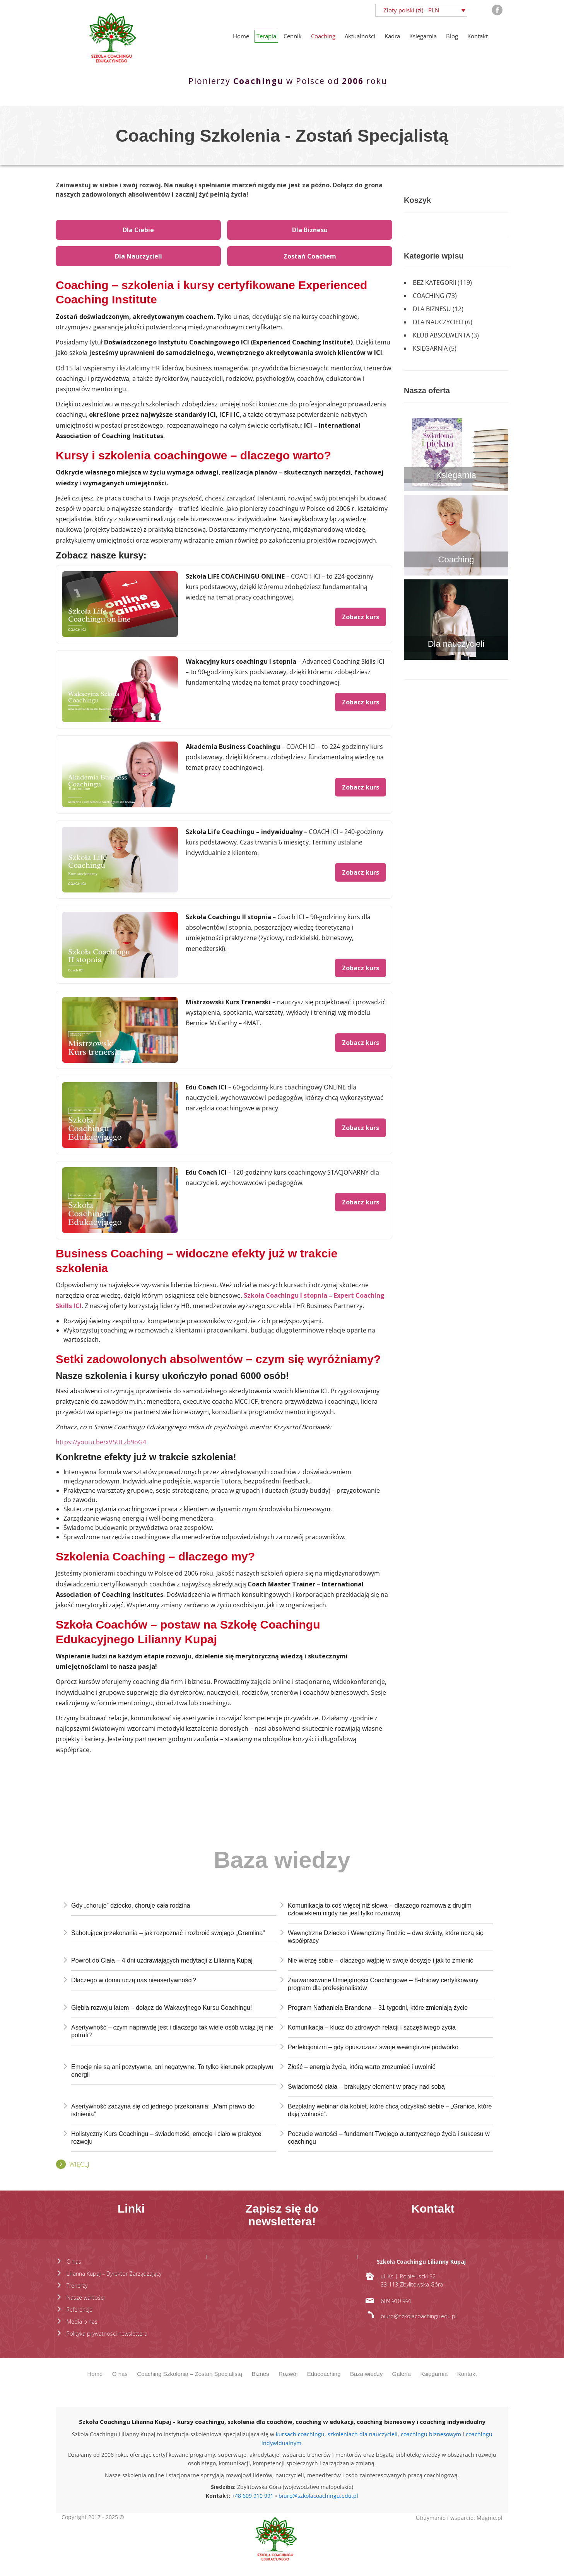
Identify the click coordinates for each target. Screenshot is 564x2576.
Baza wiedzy (366, 2373)
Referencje (79, 2309)
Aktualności (360, 36)
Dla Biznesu (310, 230)
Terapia (266, 36)
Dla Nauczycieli (138, 256)
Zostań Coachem (310, 256)
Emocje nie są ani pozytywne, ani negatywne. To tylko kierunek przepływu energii (172, 2071)
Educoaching (324, 2373)
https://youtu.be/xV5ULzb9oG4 (101, 1442)
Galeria (401, 2373)
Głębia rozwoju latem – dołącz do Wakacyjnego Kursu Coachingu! (161, 2007)
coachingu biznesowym (431, 2434)
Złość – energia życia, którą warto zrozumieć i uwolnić (361, 2067)
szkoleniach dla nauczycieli (363, 2434)
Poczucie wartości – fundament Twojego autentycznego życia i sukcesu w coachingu (389, 2138)
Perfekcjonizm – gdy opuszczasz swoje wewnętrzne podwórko (373, 2047)
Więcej (79, 2164)
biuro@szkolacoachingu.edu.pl (318, 2495)
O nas (74, 2261)
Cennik (293, 36)
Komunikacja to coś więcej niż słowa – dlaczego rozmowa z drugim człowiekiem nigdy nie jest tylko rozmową (380, 1909)
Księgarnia (423, 36)
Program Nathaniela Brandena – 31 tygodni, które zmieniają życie (378, 2007)
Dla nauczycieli (438, 322)
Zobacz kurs (360, 617)
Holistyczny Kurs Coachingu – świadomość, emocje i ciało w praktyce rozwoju (166, 2138)
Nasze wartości (85, 2297)
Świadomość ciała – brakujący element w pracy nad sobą (366, 2086)
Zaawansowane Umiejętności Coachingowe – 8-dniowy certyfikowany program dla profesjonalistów (383, 1984)
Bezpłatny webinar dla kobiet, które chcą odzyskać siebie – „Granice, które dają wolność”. (390, 2110)
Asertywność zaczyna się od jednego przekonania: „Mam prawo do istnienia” (163, 2110)
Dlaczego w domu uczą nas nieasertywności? (133, 1980)
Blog (452, 36)
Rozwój (288, 2373)
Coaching (323, 36)
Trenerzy (77, 2285)
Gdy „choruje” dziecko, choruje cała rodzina (130, 1905)
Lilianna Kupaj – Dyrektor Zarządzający (114, 2273)
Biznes (260, 2373)
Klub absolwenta (441, 335)
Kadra (392, 36)
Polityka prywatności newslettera (107, 2333)
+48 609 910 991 (252, 2495)
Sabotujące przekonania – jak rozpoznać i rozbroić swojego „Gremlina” (168, 1933)
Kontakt (477, 36)
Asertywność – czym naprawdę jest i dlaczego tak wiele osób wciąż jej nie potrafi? (172, 2031)
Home (241, 36)
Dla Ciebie (138, 230)
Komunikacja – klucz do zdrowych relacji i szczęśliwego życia (372, 2027)
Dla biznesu (432, 309)
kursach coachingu (300, 2434)
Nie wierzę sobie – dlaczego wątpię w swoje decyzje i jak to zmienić (380, 1960)
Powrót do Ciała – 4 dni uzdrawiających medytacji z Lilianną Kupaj (162, 1960)
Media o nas (82, 2321)
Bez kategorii (434, 282)
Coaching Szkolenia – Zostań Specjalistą (189, 2373)
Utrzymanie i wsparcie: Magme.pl (459, 2517)
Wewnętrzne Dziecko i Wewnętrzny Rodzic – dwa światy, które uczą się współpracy (386, 1937)
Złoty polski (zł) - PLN (411, 10)
